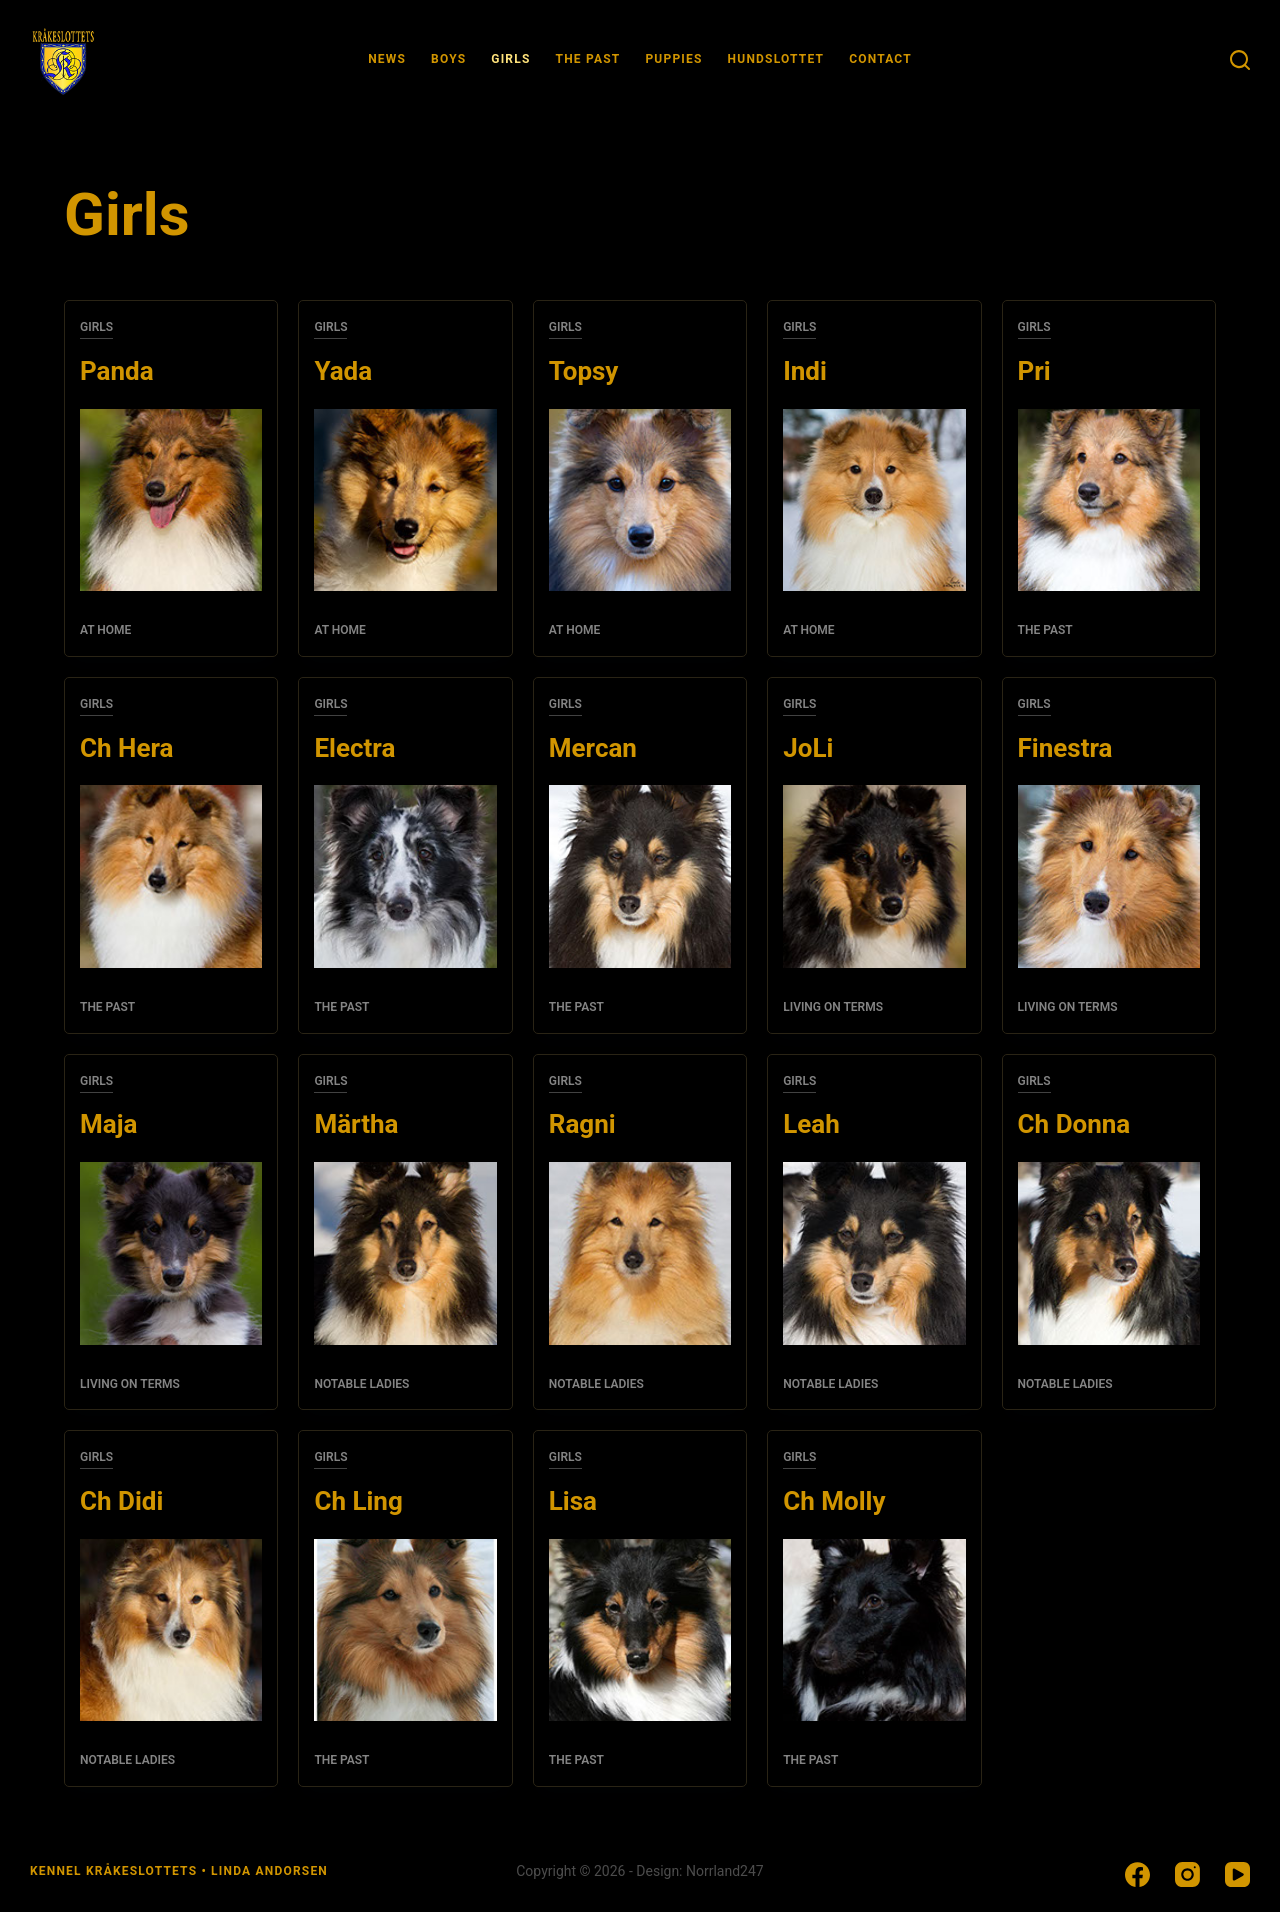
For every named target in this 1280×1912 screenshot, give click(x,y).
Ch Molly (834, 1501)
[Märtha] (405, 1253)
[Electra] (405, 876)
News (387, 59)
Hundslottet (776, 59)
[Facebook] (1137, 1874)
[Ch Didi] (171, 1630)
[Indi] (874, 500)
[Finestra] (1109, 876)
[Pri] (1109, 500)
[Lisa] (640, 1630)
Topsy (584, 371)
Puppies (673, 59)
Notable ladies (361, 1384)
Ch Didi (121, 1501)
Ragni (582, 1124)
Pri (1034, 371)
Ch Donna (1074, 1124)
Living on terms (833, 1007)
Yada (343, 371)
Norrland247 (725, 1871)
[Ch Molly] (874, 1630)
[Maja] (171, 1253)
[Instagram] (1187, 1874)
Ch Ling (358, 1501)
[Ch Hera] (171, 876)
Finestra (1065, 748)
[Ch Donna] (1109, 1253)
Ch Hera (126, 748)
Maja (108, 1124)
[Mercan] (640, 876)
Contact (880, 59)
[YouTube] (1237, 1874)
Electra (354, 748)
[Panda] (171, 500)
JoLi (808, 748)
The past (588, 59)
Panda (117, 371)
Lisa (573, 1501)
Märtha (356, 1124)
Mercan (593, 748)
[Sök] (1240, 60)
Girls (510, 59)
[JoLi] (874, 876)
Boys (448, 59)
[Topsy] (640, 500)
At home (105, 630)
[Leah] (874, 1253)
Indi (805, 371)
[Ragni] (640, 1253)
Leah (811, 1124)
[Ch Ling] (405, 1630)
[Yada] (405, 500)
